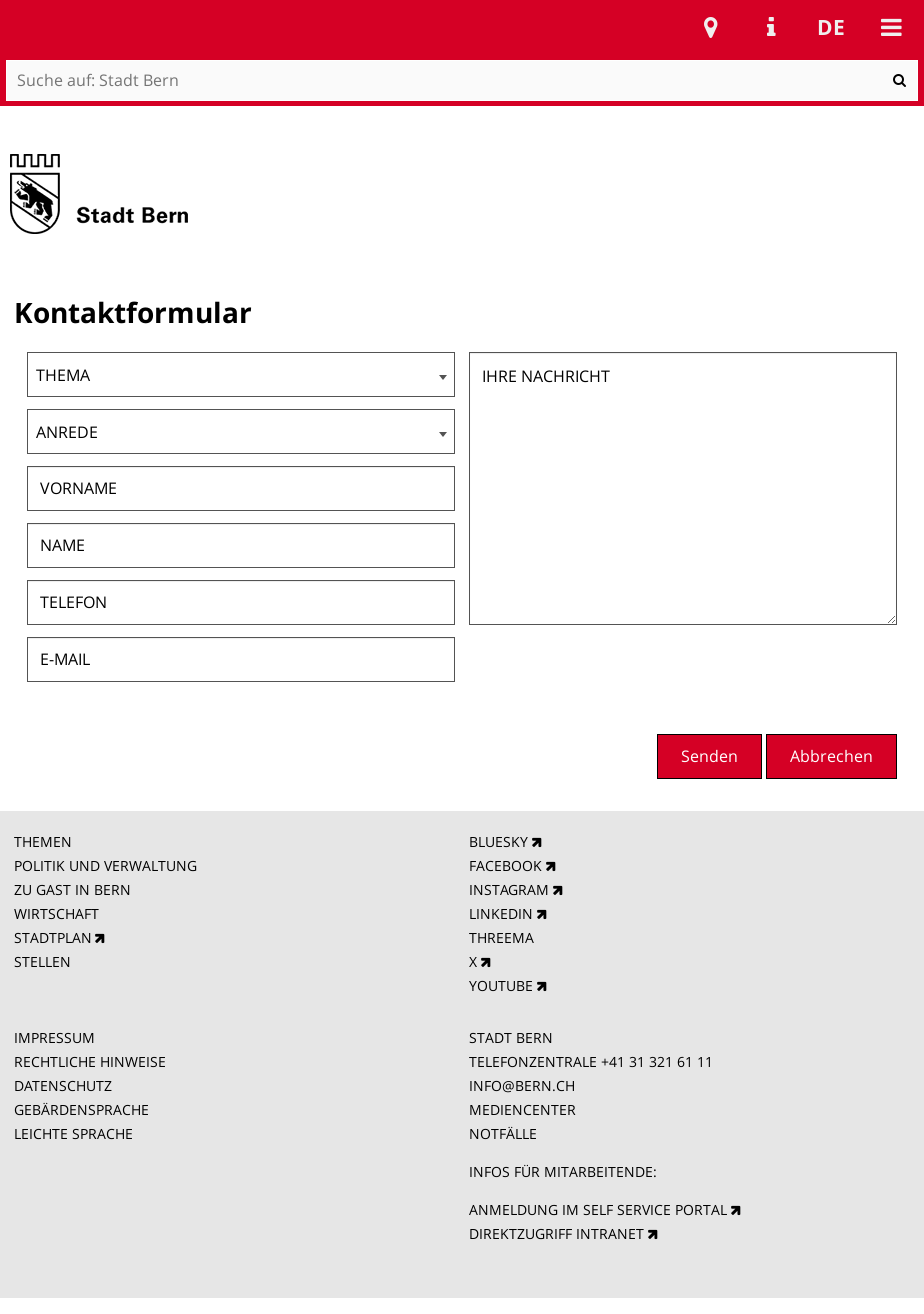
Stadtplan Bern (711, 27)
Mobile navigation (891, 27)
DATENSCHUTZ (63, 1085)
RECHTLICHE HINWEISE (90, 1061)
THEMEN (43, 841)
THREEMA (501, 937)
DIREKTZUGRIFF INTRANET (556, 1233)
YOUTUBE (501, 985)
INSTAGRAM (509, 889)
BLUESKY (498, 841)
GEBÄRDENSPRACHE (81, 1109)
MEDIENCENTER (522, 1109)
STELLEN (42, 961)
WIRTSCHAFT (56, 913)
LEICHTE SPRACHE (73, 1133)
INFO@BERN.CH (522, 1085)
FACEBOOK (505, 865)
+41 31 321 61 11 (657, 1061)
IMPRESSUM (54, 1037)
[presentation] (745, 677)
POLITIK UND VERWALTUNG (105, 865)
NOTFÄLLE (503, 1133)
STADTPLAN (53, 937)
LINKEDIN (501, 913)
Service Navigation (771, 27)
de (831, 27)
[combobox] (241, 374)
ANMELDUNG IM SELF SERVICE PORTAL (598, 1209)
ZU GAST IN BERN (72, 889)
